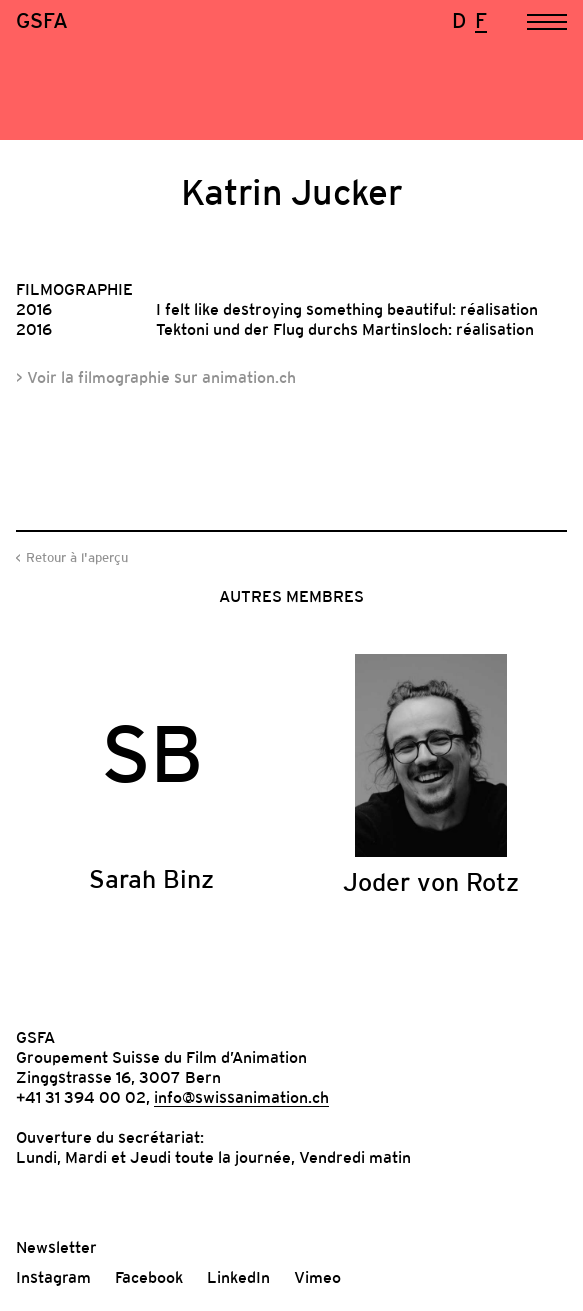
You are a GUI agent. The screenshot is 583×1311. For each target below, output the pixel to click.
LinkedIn (238, 1277)
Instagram (53, 1277)
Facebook (149, 1277)
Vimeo (317, 1277)
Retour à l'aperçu (77, 557)
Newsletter (56, 1247)
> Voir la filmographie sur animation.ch (156, 377)
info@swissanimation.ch (241, 1097)
